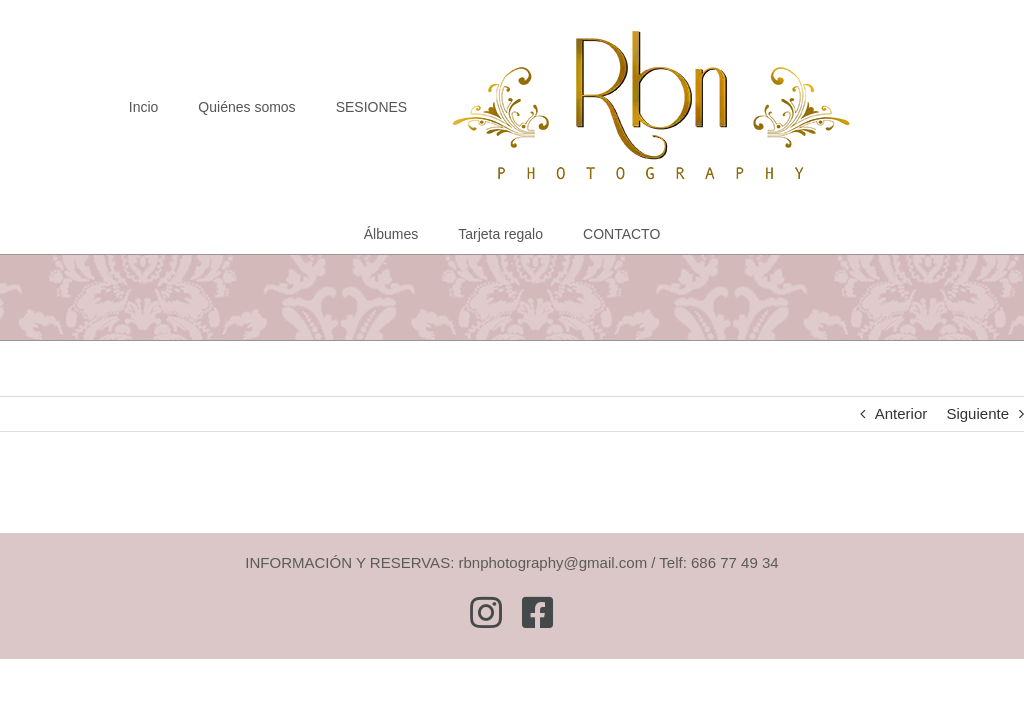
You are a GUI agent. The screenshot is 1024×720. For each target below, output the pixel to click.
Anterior (901, 413)
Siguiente (977, 413)
